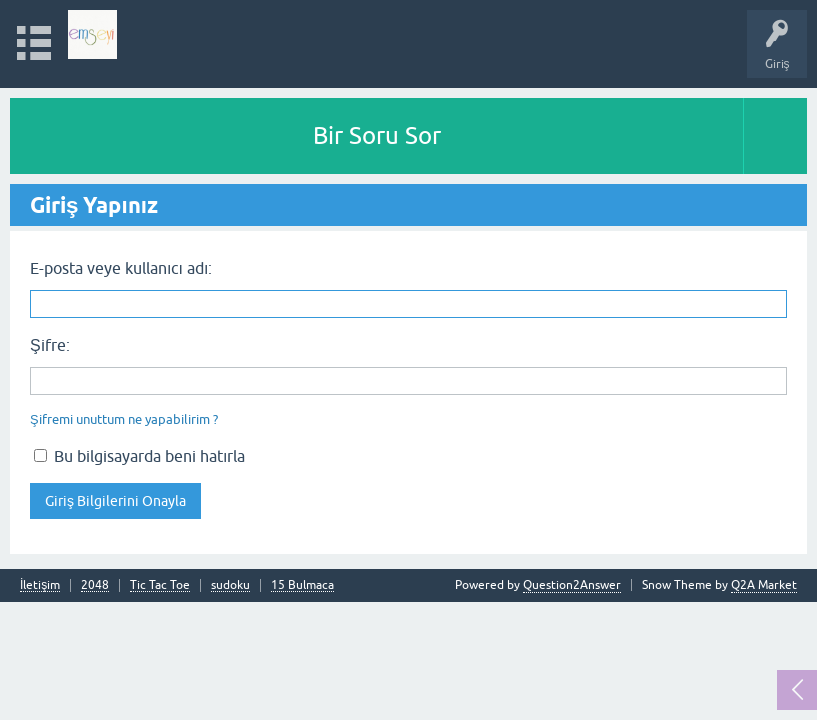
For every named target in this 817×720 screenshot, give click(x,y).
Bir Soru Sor (377, 135)
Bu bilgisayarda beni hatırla (139, 456)
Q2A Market (764, 585)
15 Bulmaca (302, 585)
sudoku (230, 585)
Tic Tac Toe (160, 585)
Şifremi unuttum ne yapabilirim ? (124, 419)
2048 (95, 585)
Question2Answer (572, 585)
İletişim (40, 585)
